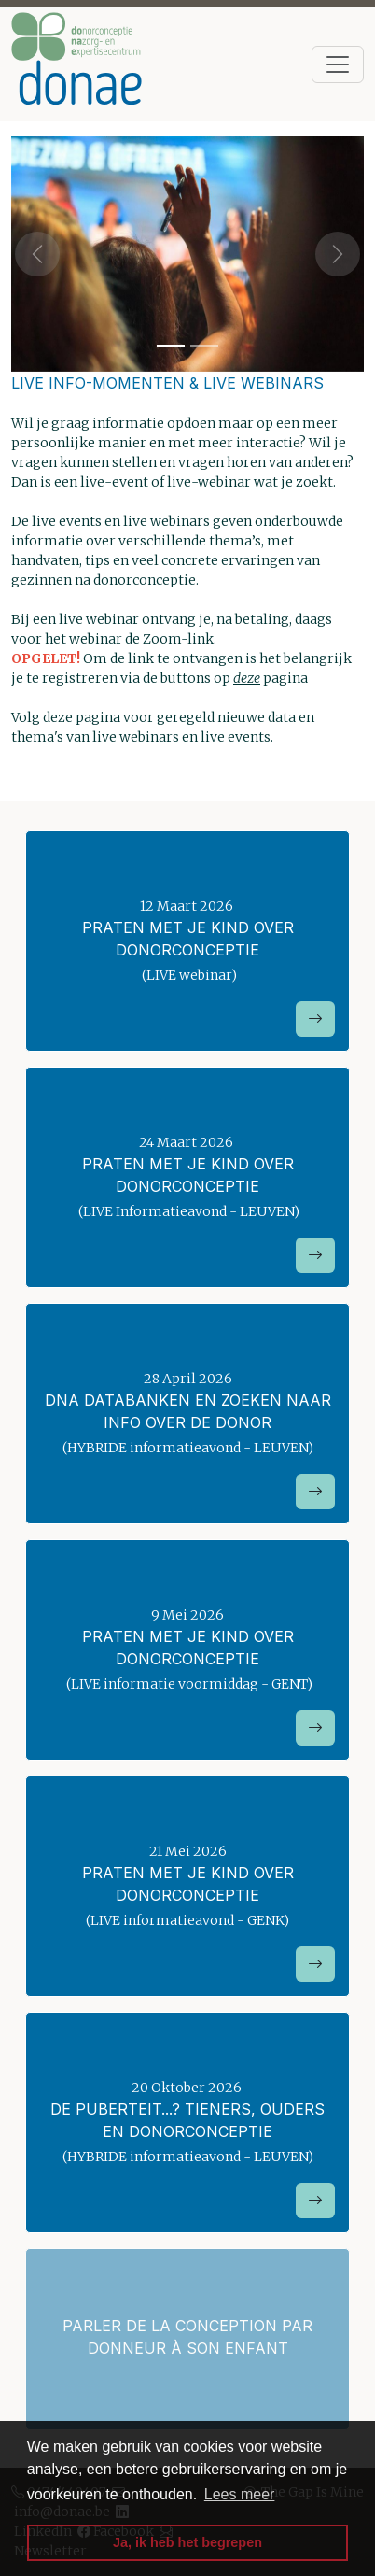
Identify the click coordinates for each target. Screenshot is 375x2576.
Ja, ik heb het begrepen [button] (187, 2542)
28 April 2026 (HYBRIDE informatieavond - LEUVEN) (187, 1439)
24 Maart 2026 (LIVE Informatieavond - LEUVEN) (187, 1203)
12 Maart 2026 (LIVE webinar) (187, 967)
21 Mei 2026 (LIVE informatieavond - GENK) (187, 1912)
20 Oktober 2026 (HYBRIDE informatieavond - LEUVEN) (187, 2148)
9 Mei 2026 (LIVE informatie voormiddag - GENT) (187, 1676)
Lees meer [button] (239, 2494)
